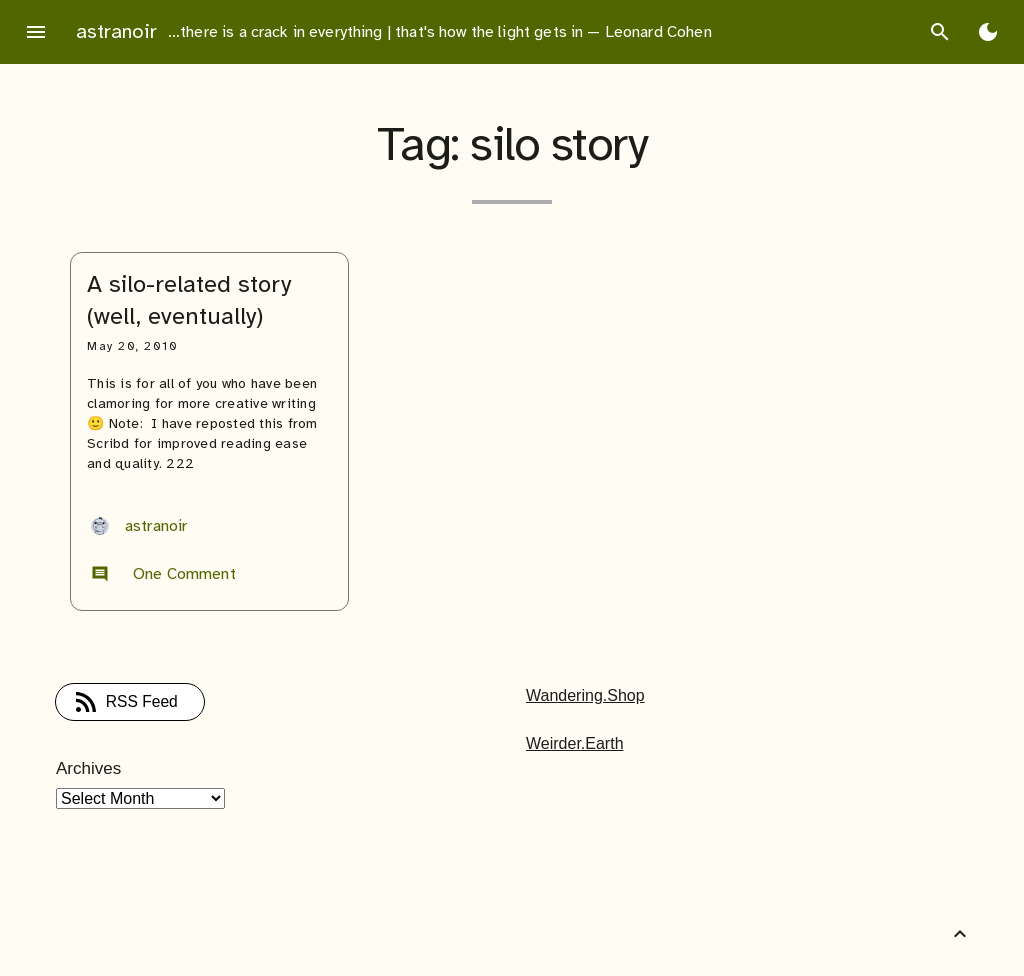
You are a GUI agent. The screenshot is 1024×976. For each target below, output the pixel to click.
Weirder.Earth (575, 743)
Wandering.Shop (585, 695)
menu (36, 32)
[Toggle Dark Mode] (988, 32)
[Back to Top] (960, 934)
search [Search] (940, 32)
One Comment (163, 574)
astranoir (116, 31)
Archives (88, 768)
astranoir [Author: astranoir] (139, 526)
